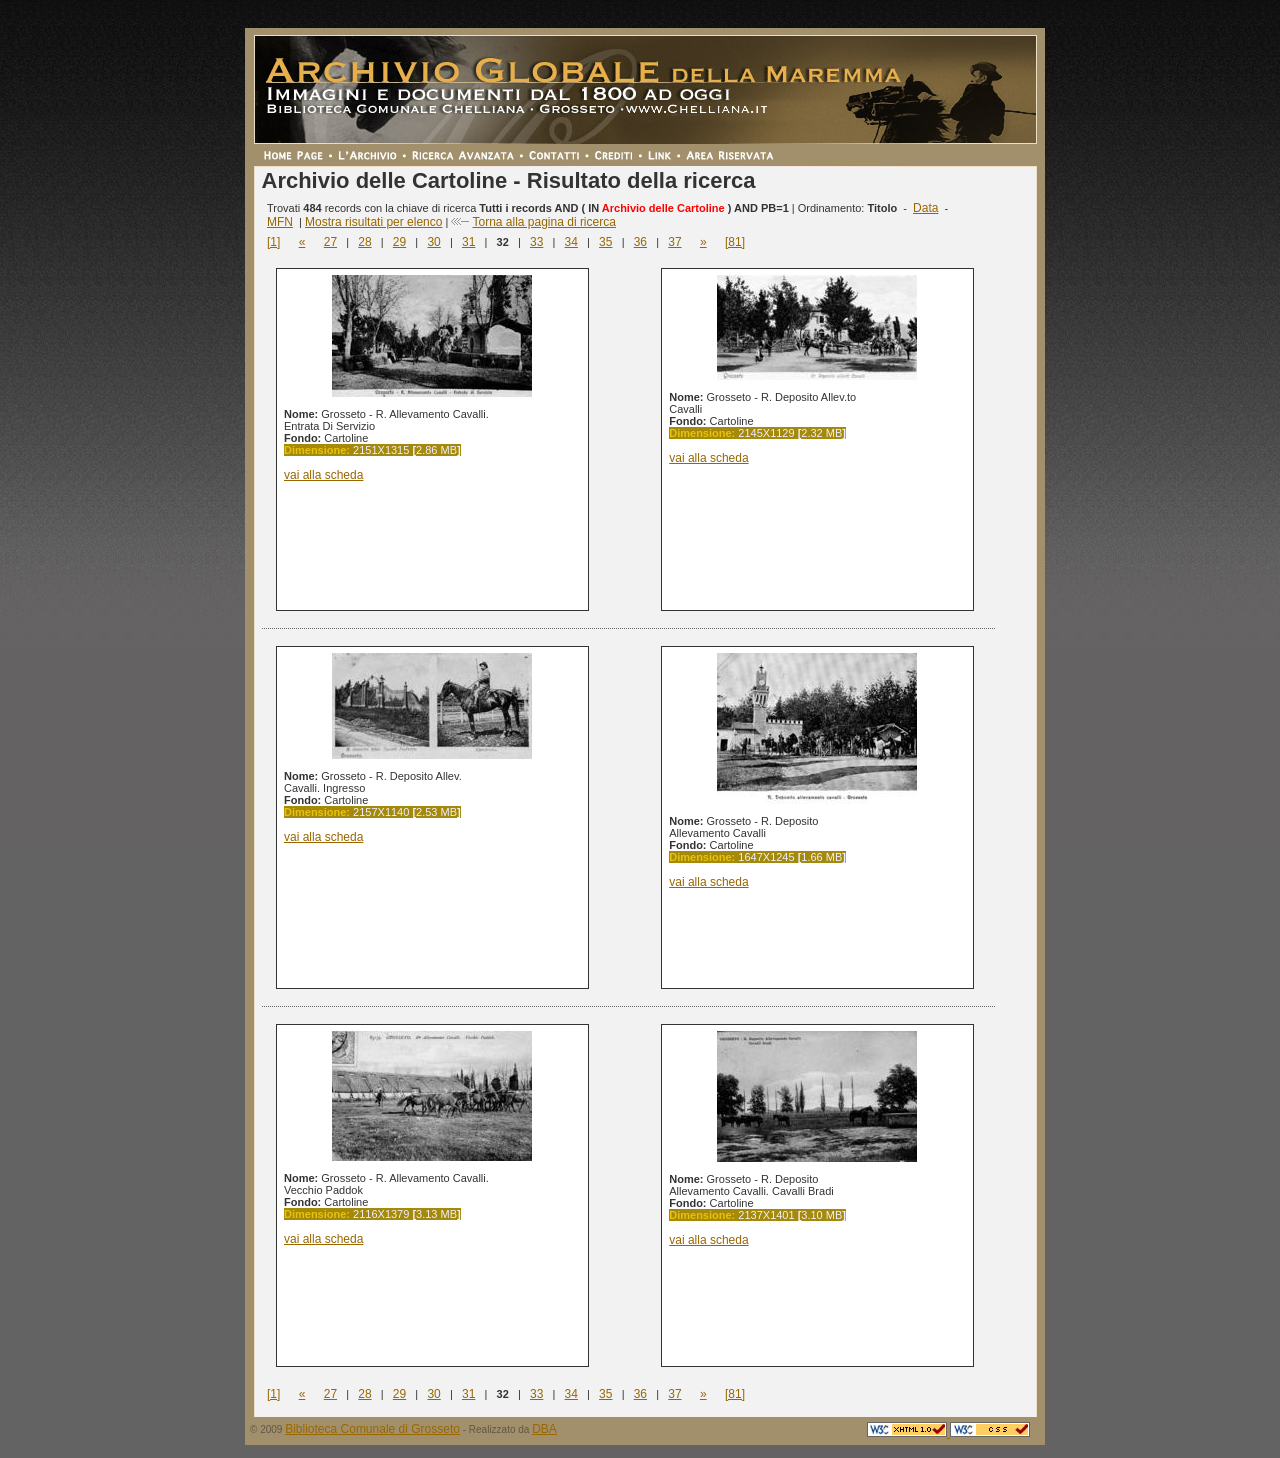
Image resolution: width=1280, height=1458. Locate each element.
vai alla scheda (323, 475)
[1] (273, 242)
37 (674, 242)
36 (640, 242)
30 (433, 242)
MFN (280, 222)
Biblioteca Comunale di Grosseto (372, 1429)
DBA (544, 1429)
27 (330, 242)
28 (364, 242)
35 (605, 242)
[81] (735, 242)
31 (468, 242)
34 (571, 242)
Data (925, 208)
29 (399, 242)
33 (536, 242)
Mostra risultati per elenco (373, 222)
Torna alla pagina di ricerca (543, 222)
